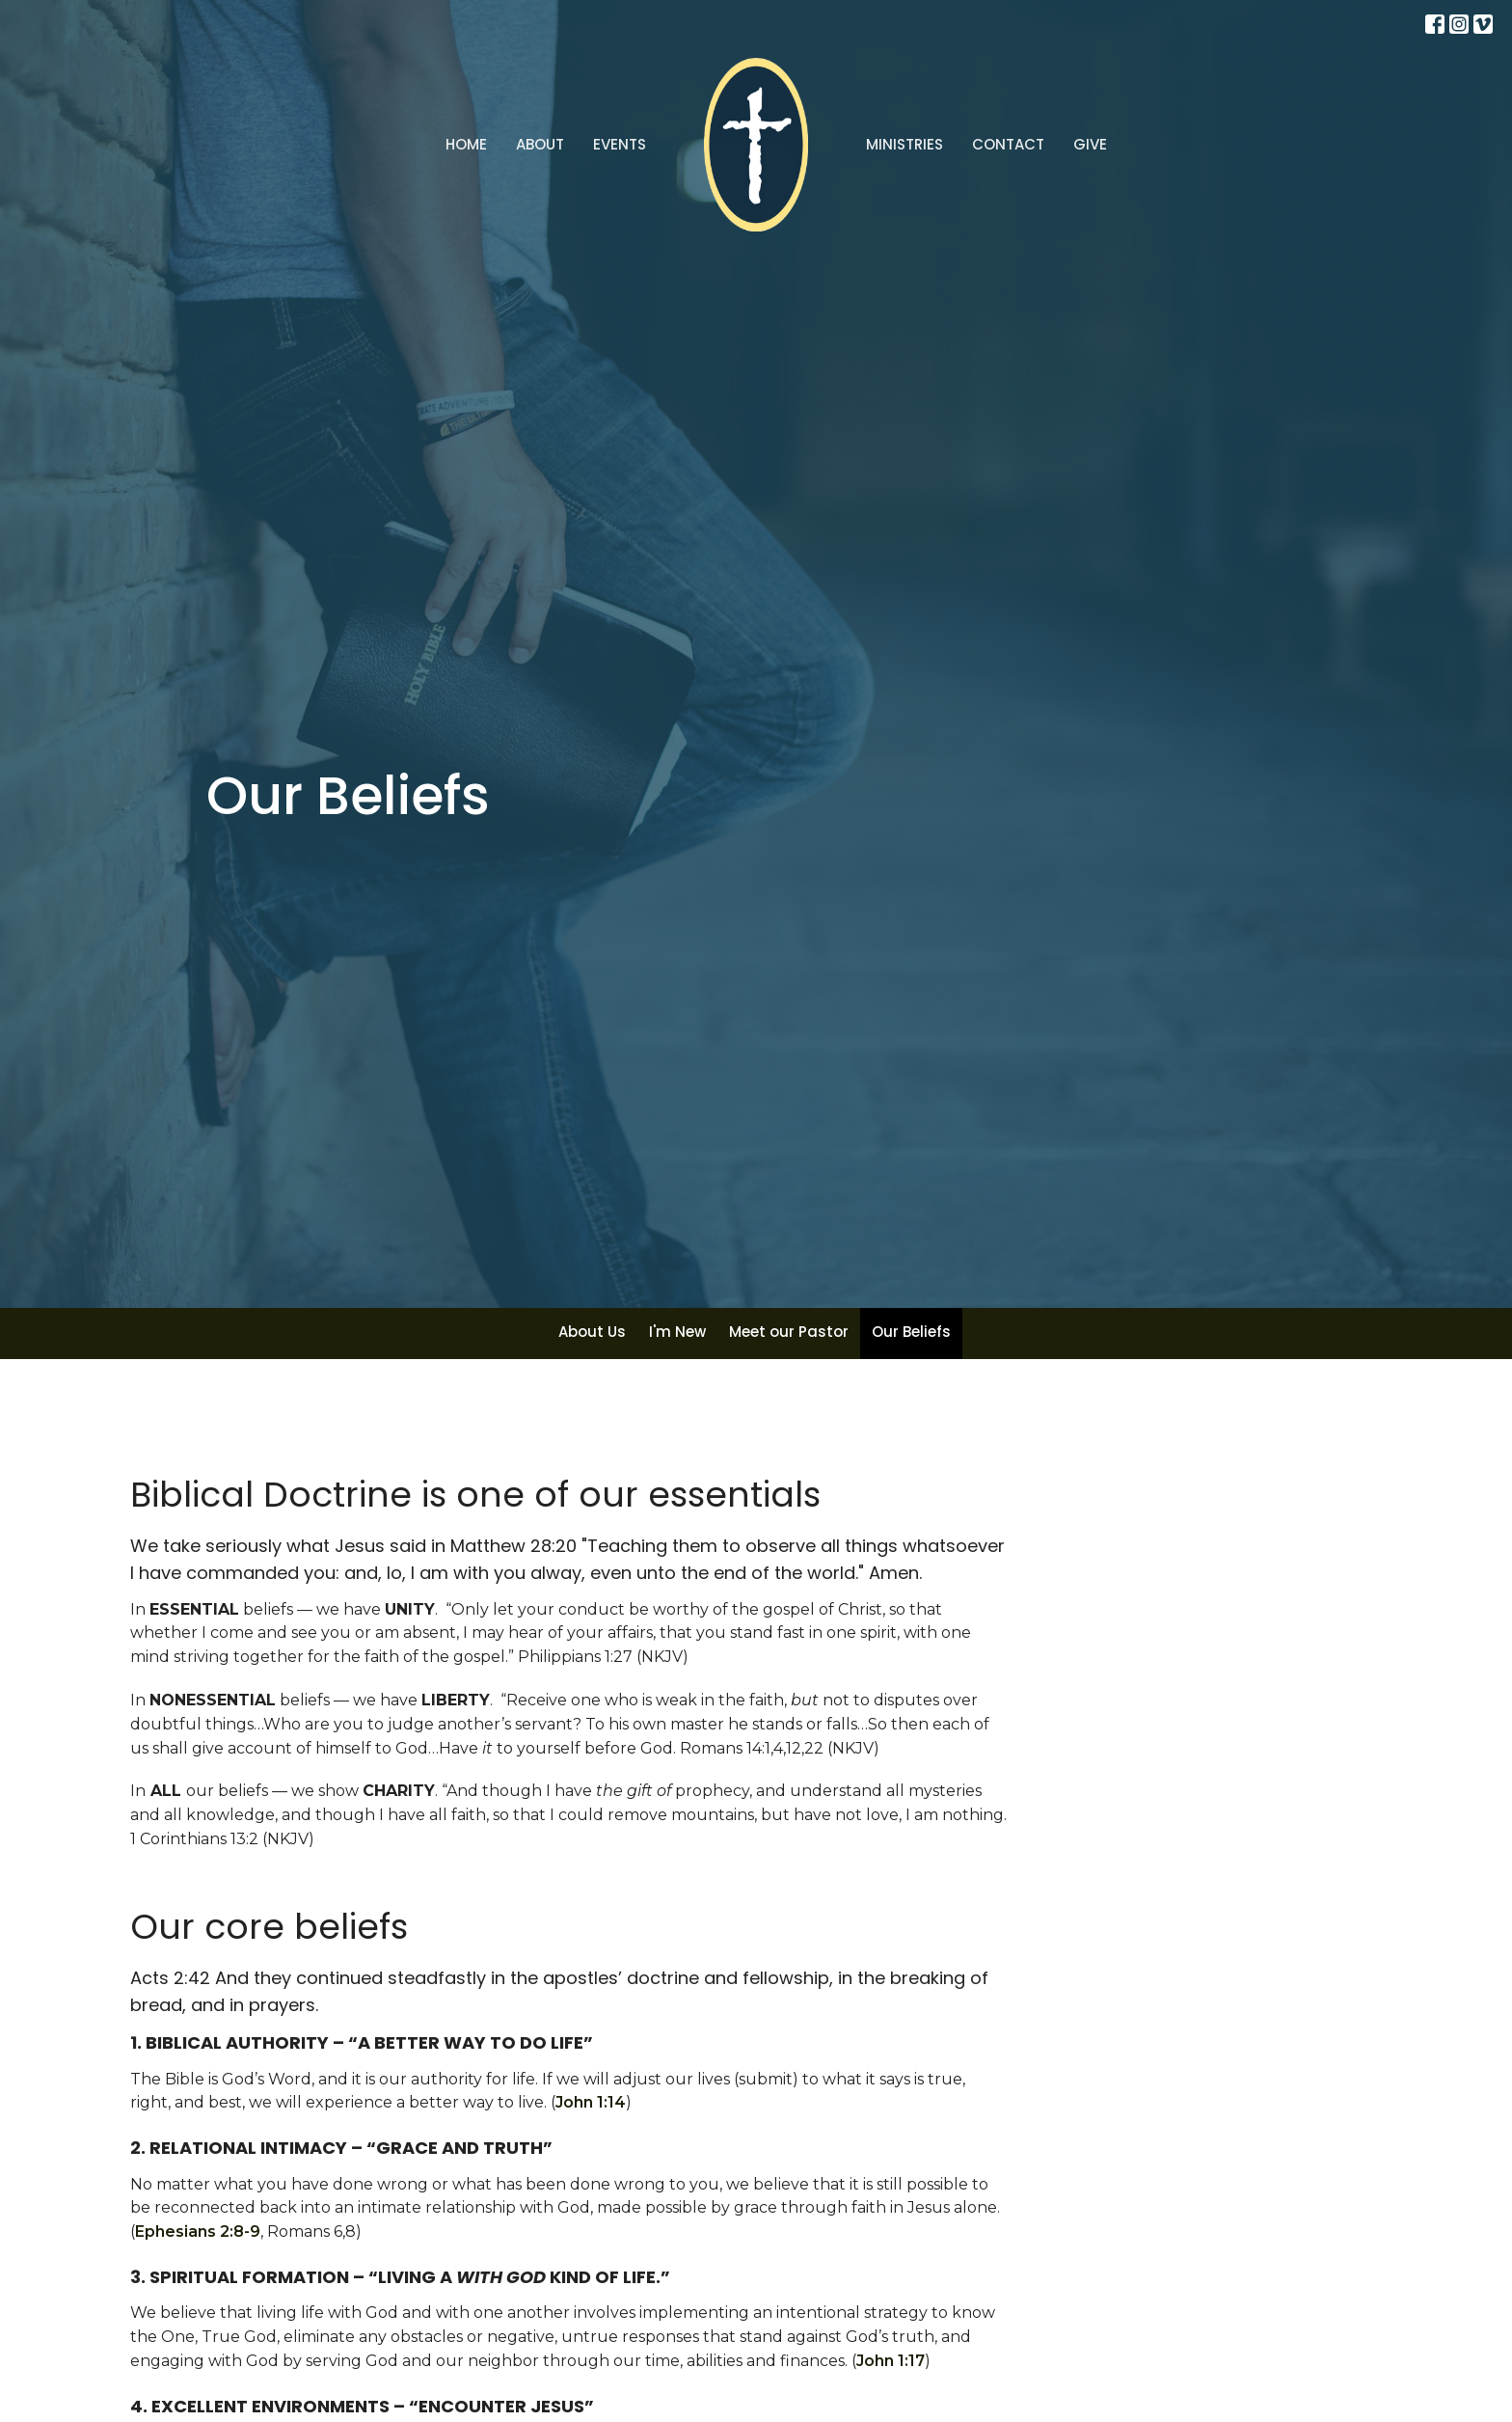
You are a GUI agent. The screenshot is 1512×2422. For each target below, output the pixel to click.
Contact (1008, 144)
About (540, 144)
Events (619, 144)
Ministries (904, 144)
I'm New (677, 1331)
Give (1090, 144)
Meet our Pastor (789, 1331)
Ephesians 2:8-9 (197, 2231)
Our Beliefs (911, 1331)
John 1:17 (890, 2361)
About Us (592, 1331)
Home (466, 144)
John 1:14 (590, 2102)
